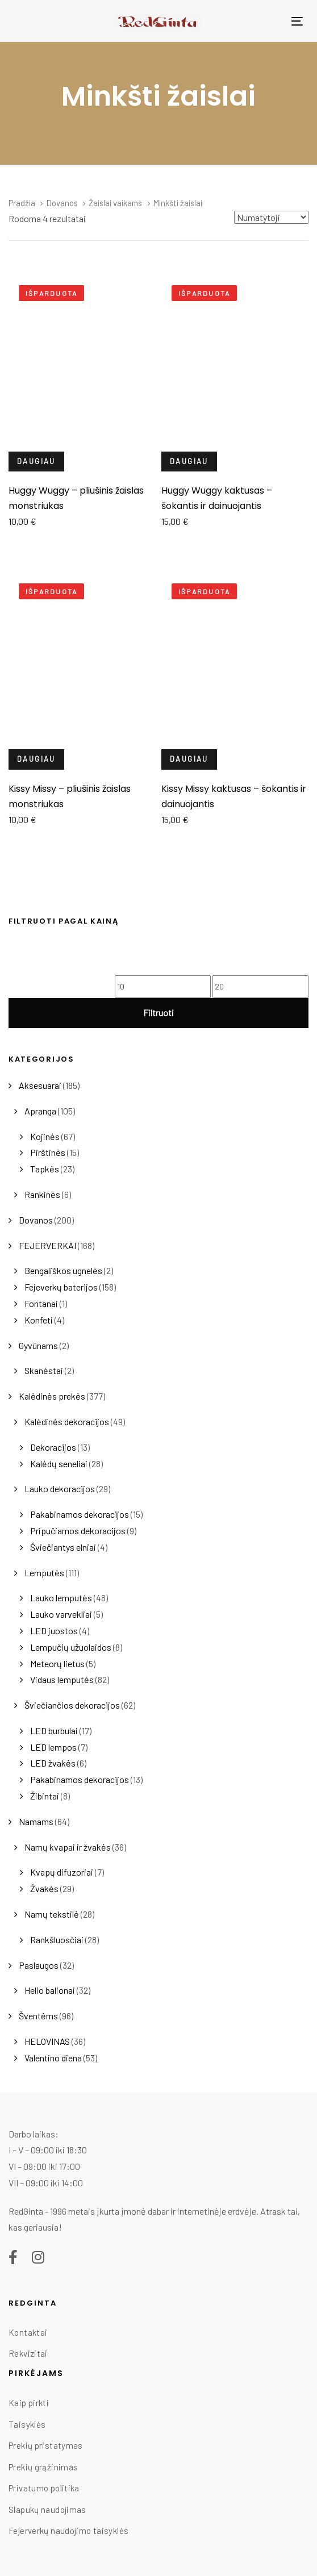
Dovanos (36, 1219)
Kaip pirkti (29, 2403)
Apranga (40, 1110)
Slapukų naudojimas (47, 2509)
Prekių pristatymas (46, 2445)
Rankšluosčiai (57, 1939)
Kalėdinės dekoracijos (66, 1421)
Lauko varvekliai (61, 1614)
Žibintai (44, 1795)
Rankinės (42, 1194)
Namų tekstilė (51, 1914)
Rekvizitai (28, 2353)
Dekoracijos (53, 1447)
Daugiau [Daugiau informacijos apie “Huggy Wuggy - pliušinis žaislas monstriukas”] (36, 461)
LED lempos (53, 1747)
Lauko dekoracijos (59, 1488)
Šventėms (38, 2015)
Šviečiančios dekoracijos (72, 1705)
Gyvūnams (38, 1345)
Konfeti (38, 1319)
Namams (36, 1821)
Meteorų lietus (57, 1663)
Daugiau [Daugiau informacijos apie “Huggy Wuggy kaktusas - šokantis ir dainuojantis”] (189, 461)
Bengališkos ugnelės (63, 1270)
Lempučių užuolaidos (70, 1647)
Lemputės (44, 1572)
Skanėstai (43, 1370)
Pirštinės (47, 1152)
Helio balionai (49, 1990)
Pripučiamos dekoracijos (78, 1530)
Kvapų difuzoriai (61, 1872)
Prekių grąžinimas (43, 2467)
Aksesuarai (40, 1085)
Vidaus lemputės (62, 1679)
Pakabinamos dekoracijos (79, 1514)
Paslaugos (39, 1965)
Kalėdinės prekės (52, 1396)
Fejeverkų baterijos (61, 1286)
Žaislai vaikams (115, 203)
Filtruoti (158, 1012)
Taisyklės (27, 2424)
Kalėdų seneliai (58, 1463)
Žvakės (44, 1888)
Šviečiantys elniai (63, 1547)
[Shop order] (271, 217)
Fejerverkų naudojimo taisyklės (68, 2530)
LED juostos (54, 1630)
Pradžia (22, 203)
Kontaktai (28, 2332)
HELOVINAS (47, 2041)
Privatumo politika (44, 2488)
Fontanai (41, 1303)
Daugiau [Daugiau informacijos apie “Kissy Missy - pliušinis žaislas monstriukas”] (36, 758)
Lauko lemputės (61, 1597)
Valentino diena (53, 2057)
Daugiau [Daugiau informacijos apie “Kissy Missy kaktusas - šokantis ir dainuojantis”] (189, 758)
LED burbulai (54, 1730)
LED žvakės (53, 1762)
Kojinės (45, 1136)
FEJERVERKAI (47, 1245)
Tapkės (44, 1168)
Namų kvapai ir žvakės (67, 1847)
